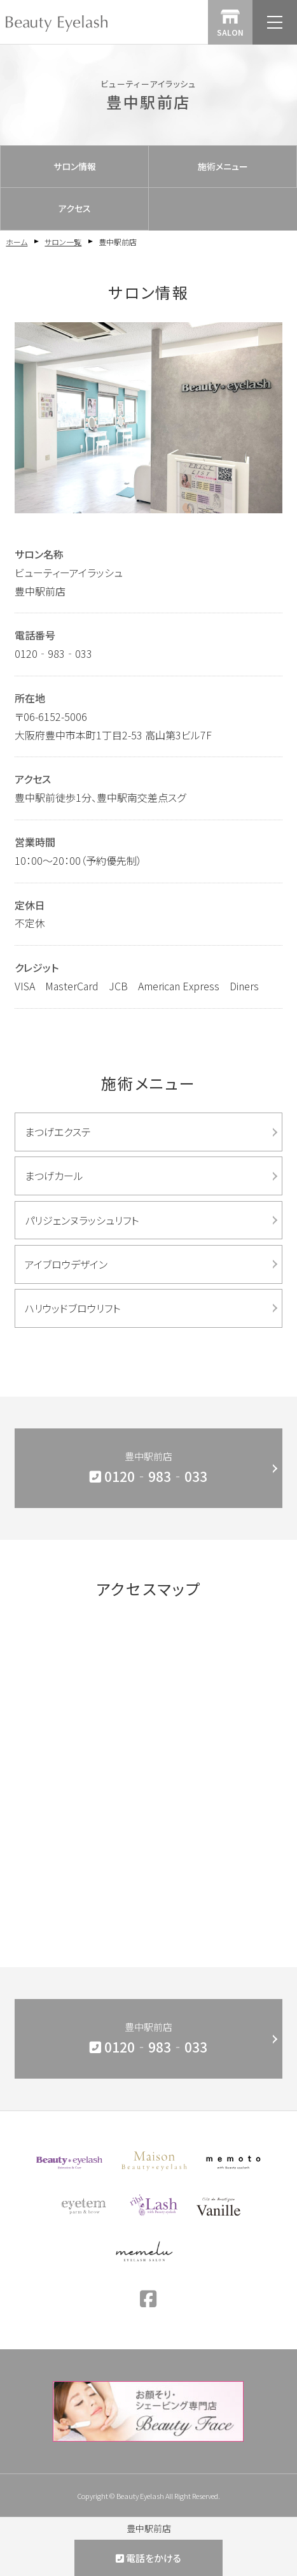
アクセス (75, 208)
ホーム (16, 241)
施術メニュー (223, 166)
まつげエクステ (58, 1131)
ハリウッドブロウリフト (72, 1308)
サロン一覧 (63, 241)
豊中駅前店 (148, 1469)
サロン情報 (74, 166)
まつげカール (54, 1175)
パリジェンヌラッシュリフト (82, 1220)
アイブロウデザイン (66, 1264)
